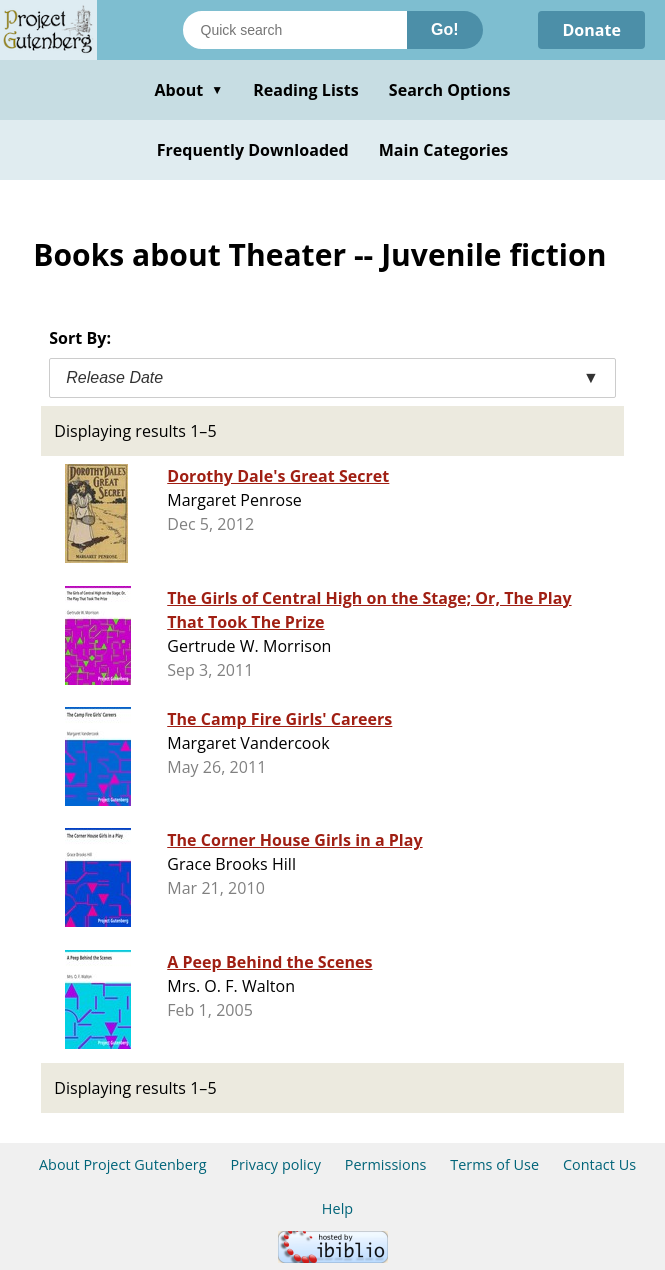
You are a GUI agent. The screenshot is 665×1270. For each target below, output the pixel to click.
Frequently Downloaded (253, 150)
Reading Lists (306, 90)
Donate (591, 30)
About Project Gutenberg (123, 1164)
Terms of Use (494, 1164)
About (188, 90)
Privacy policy (275, 1164)
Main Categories (444, 150)
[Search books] (295, 30)
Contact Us (599, 1164)
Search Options (450, 90)
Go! (445, 29)
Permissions (386, 1164)
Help (337, 1208)
